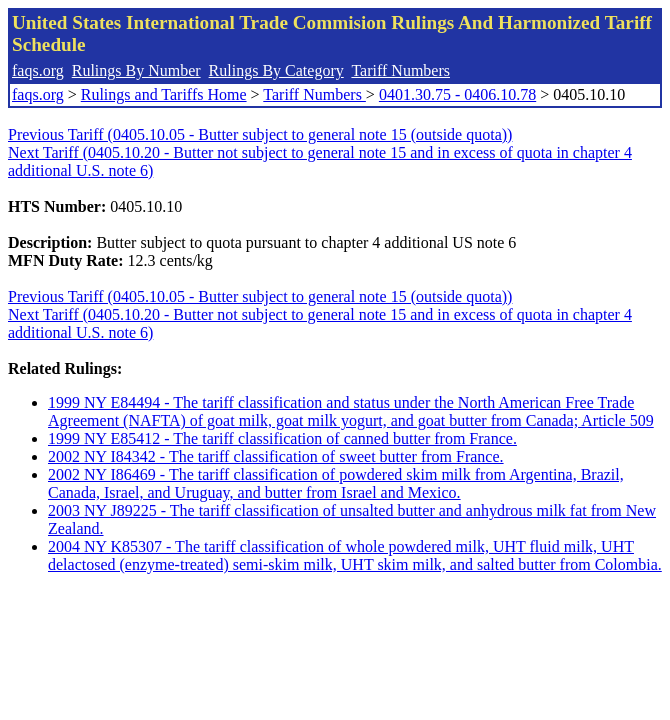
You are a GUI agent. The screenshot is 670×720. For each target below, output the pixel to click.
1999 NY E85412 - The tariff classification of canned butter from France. (282, 438)
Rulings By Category (276, 70)
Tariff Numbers (400, 70)
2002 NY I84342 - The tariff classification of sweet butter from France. (276, 456)
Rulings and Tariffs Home (164, 94)
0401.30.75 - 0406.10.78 (457, 94)
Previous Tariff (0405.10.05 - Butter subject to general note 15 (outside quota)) (260, 134)
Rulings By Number (136, 70)
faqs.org (38, 70)
